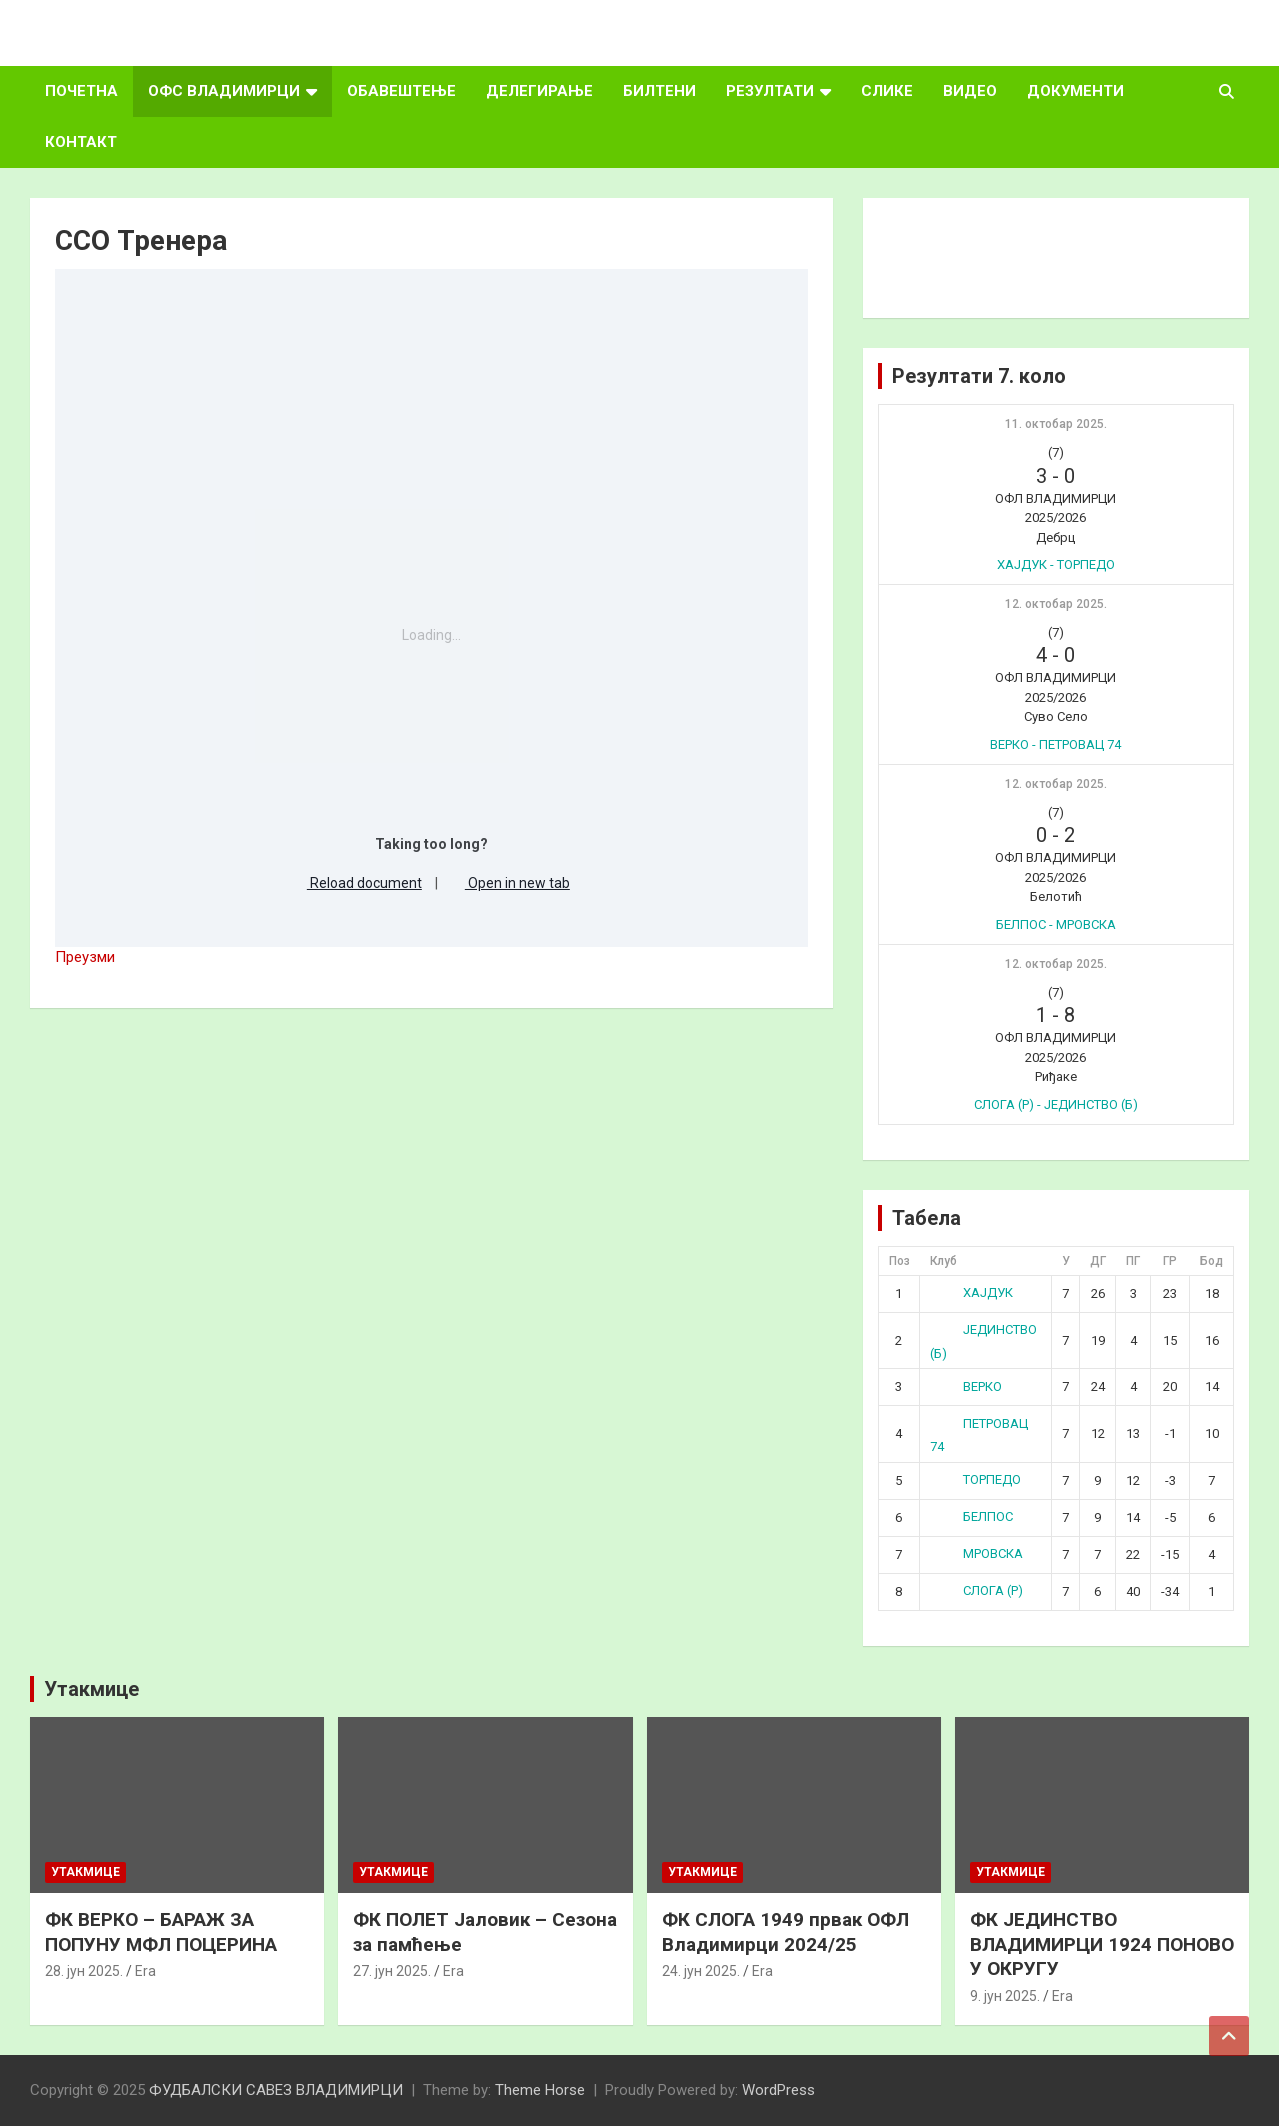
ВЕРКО (966, 1386)
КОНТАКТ (81, 142)
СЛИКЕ (887, 91)
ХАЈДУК (971, 1292)
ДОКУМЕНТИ (1075, 91)
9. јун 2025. (1005, 1996)
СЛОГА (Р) (976, 1590)
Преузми (85, 957)
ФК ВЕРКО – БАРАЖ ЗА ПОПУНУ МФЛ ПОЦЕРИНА (161, 1932)
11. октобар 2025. (1056, 424)
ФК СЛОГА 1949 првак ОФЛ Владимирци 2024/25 (785, 1932)
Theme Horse (540, 2090)
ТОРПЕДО (975, 1479)
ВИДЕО (970, 91)
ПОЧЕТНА (81, 91)
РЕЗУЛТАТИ (770, 91)
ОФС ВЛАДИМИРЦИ (224, 91)
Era (145, 1971)
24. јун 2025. (701, 1971)
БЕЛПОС (971, 1516)
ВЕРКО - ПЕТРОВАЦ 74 (1055, 744)
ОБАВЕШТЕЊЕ (401, 91)
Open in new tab (510, 883)
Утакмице (91, 1689)
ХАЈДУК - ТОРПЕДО (1056, 564)
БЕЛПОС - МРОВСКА (1056, 924)
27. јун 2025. (392, 1971)
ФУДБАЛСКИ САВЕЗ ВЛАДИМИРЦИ (276, 2090)
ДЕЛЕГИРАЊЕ (539, 91)
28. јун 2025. (84, 1971)
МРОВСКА (976, 1553)
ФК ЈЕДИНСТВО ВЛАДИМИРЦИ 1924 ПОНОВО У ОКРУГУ (1102, 1944)
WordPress (778, 2090)
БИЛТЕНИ (659, 91)
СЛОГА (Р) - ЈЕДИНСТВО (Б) (1056, 1104)
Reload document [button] (357, 883)
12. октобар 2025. (1056, 604)
